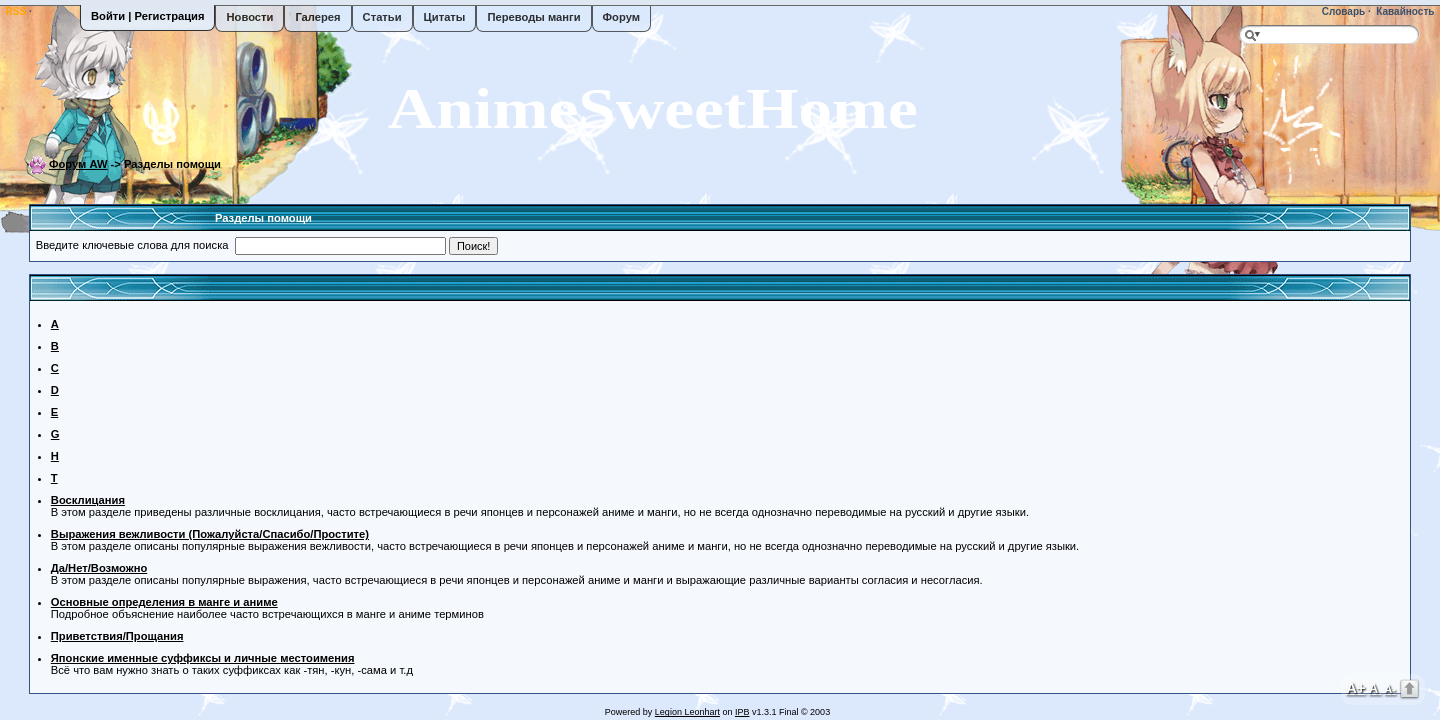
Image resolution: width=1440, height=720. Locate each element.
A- (1390, 689)
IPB (742, 712)
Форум (621, 17)
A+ (1356, 687)
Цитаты (445, 17)
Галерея (317, 17)
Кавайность (1404, 11)
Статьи (382, 17)
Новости (249, 17)
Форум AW (78, 164)
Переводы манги (533, 17)
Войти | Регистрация (147, 16)
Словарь (1342, 11)
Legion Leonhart (687, 712)
